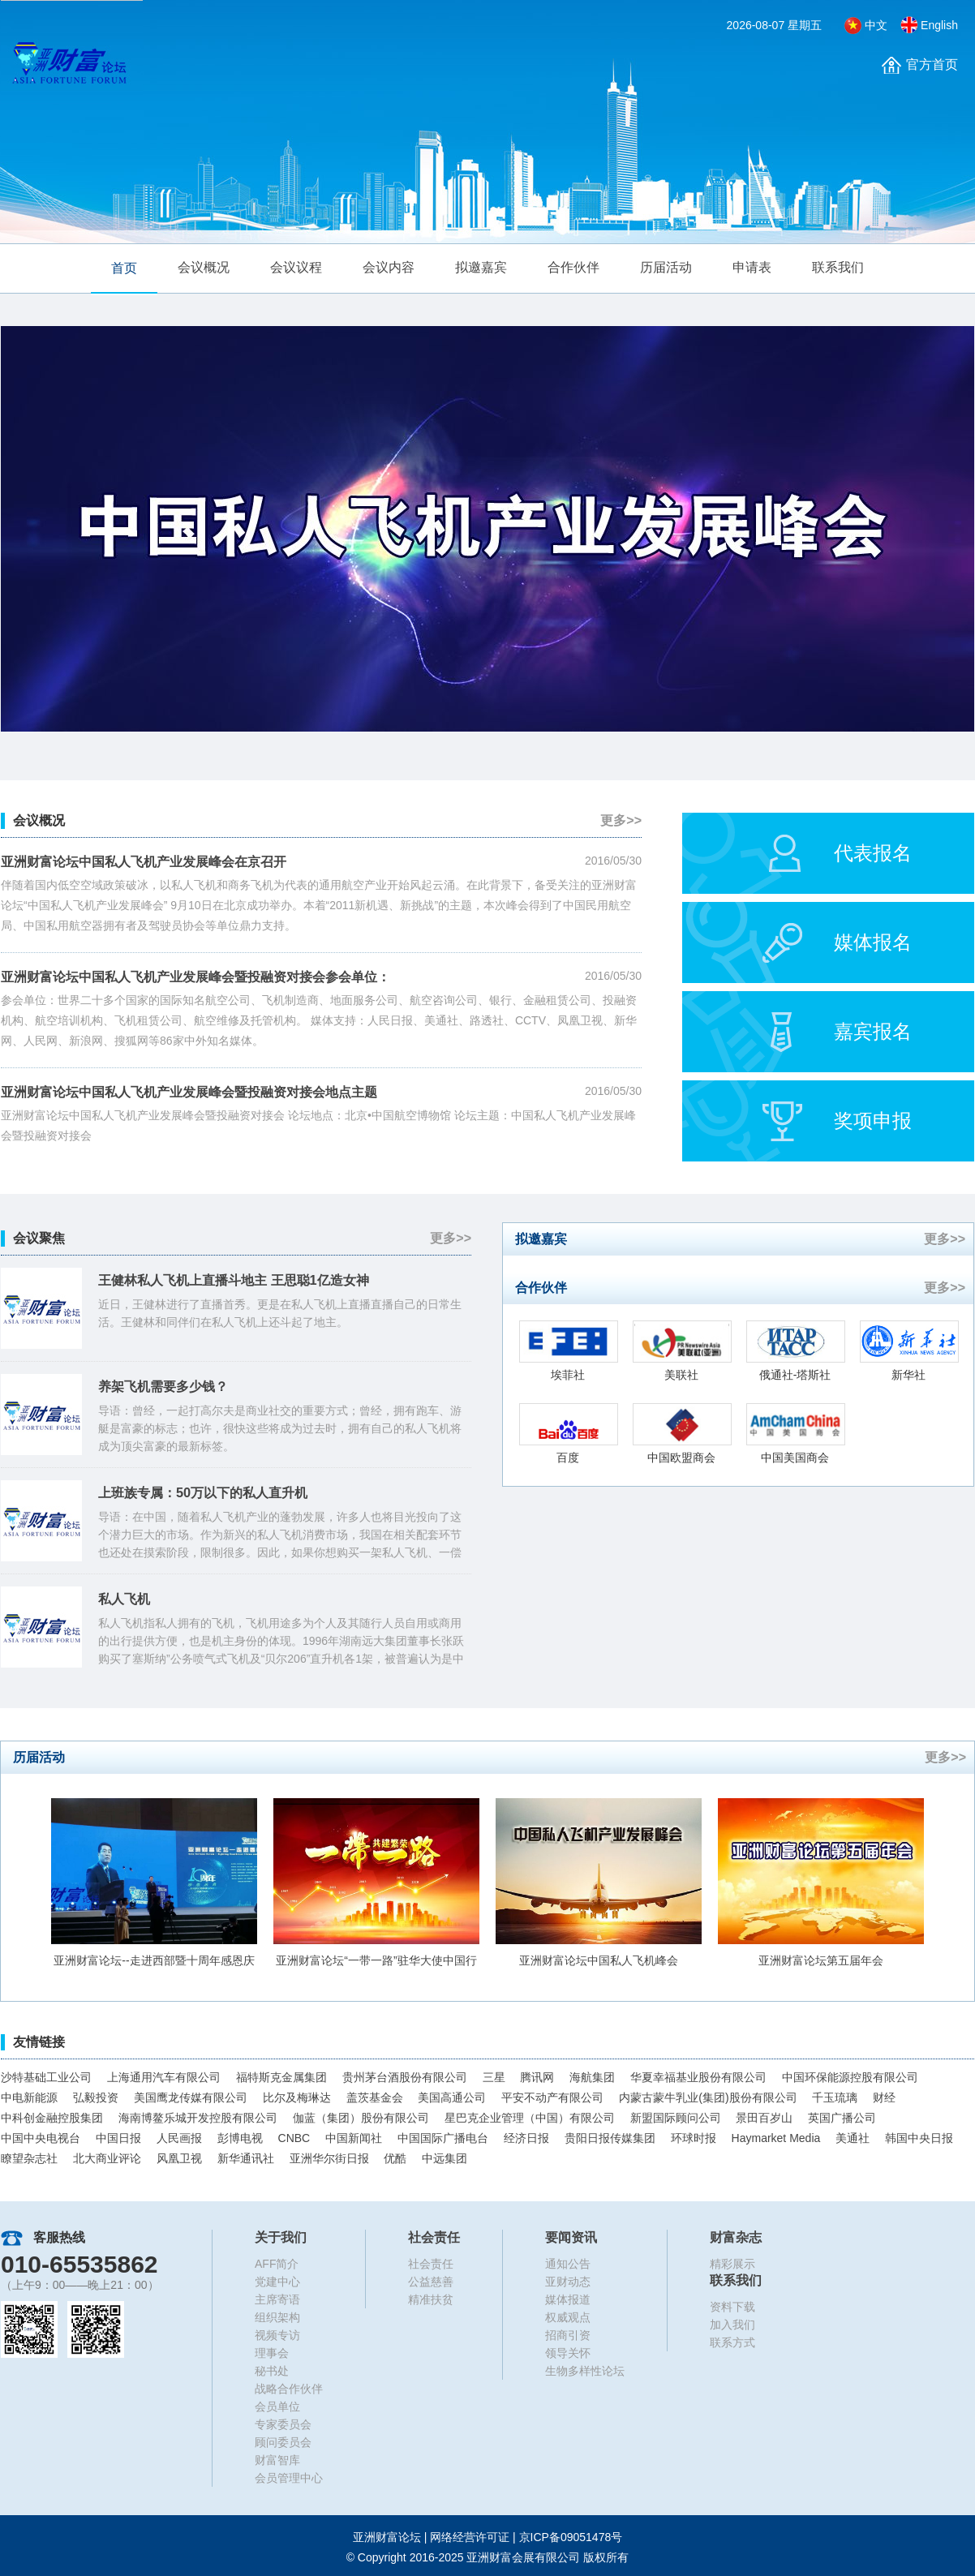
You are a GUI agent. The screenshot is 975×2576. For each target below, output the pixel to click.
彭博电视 (240, 2138)
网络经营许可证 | (526, 2537)
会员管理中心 (289, 2477)
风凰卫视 (179, 2158)
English (939, 25)
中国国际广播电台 (442, 2138)
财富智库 (277, 2460)
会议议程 (296, 267)
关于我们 (281, 2237)
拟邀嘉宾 (481, 267)
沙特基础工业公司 (46, 2077)
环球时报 (693, 2138)
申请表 (751, 267)
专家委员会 (283, 2424)
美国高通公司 (452, 2097)
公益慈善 (430, 2281)
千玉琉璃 (834, 2097)
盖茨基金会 (374, 2097)
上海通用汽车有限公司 (164, 2077)
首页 (124, 268)
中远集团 (444, 2158)
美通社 (852, 2138)
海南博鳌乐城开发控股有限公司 (197, 2117)
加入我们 (732, 2324)
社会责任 (434, 2237)
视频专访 (277, 2335)
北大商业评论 (107, 2158)
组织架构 (277, 2317)
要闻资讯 (571, 2237)
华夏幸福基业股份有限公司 (698, 2077)
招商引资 (568, 2335)
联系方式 (732, 2342)
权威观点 (568, 2317)
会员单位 (277, 2406)
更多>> (621, 820)
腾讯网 (537, 2077)
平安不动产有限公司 (552, 2097)
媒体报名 (873, 942)
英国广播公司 (842, 2117)
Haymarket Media (776, 2138)
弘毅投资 (95, 2097)
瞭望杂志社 (29, 2158)
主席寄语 (277, 2299)
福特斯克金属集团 (281, 2077)
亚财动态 (568, 2281)
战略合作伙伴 (289, 2388)
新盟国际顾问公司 (675, 2117)
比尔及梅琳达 (297, 2097)
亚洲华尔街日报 (329, 2158)
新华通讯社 (245, 2158)
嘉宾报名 (873, 1031)
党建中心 (277, 2281)
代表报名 (873, 853)
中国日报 (118, 2138)
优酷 (395, 2158)
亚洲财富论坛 (387, 2537)
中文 (876, 25)
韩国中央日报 (919, 2138)
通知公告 (568, 2263)
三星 (494, 2077)
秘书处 (272, 2370)
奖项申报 (873, 1120)
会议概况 (204, 267)
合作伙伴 (573, 267)
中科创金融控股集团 (52, 2117)
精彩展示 (732, 2263)
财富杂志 (736, 2237)
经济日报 (526, 2138)
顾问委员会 (283, 2442)
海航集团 (592, 2077)
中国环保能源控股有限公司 (850, 2077)
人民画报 (179, 2138)
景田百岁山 (764, 2117)
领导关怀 (568, 2352)
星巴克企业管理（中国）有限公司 (530, 2117)
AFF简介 (277, 2263)
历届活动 (666, 267)
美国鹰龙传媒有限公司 (190, 2097)
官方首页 (932, 64)
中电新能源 (29, 2097)
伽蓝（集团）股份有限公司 (361, 2117)
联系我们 (838, 267)
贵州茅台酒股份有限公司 (404, 2077)
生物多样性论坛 (585, 2370)
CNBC (294, 2138)
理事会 (272, 2352)
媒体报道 (568, 2299)
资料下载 (732, 2306)
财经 (884, 2097)
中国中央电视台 (40, 2138)
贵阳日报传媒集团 (610, 2138)
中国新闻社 (353, 2138)
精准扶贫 (430, 2299)
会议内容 (388, 267)
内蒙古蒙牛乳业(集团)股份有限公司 (708, 2097)
